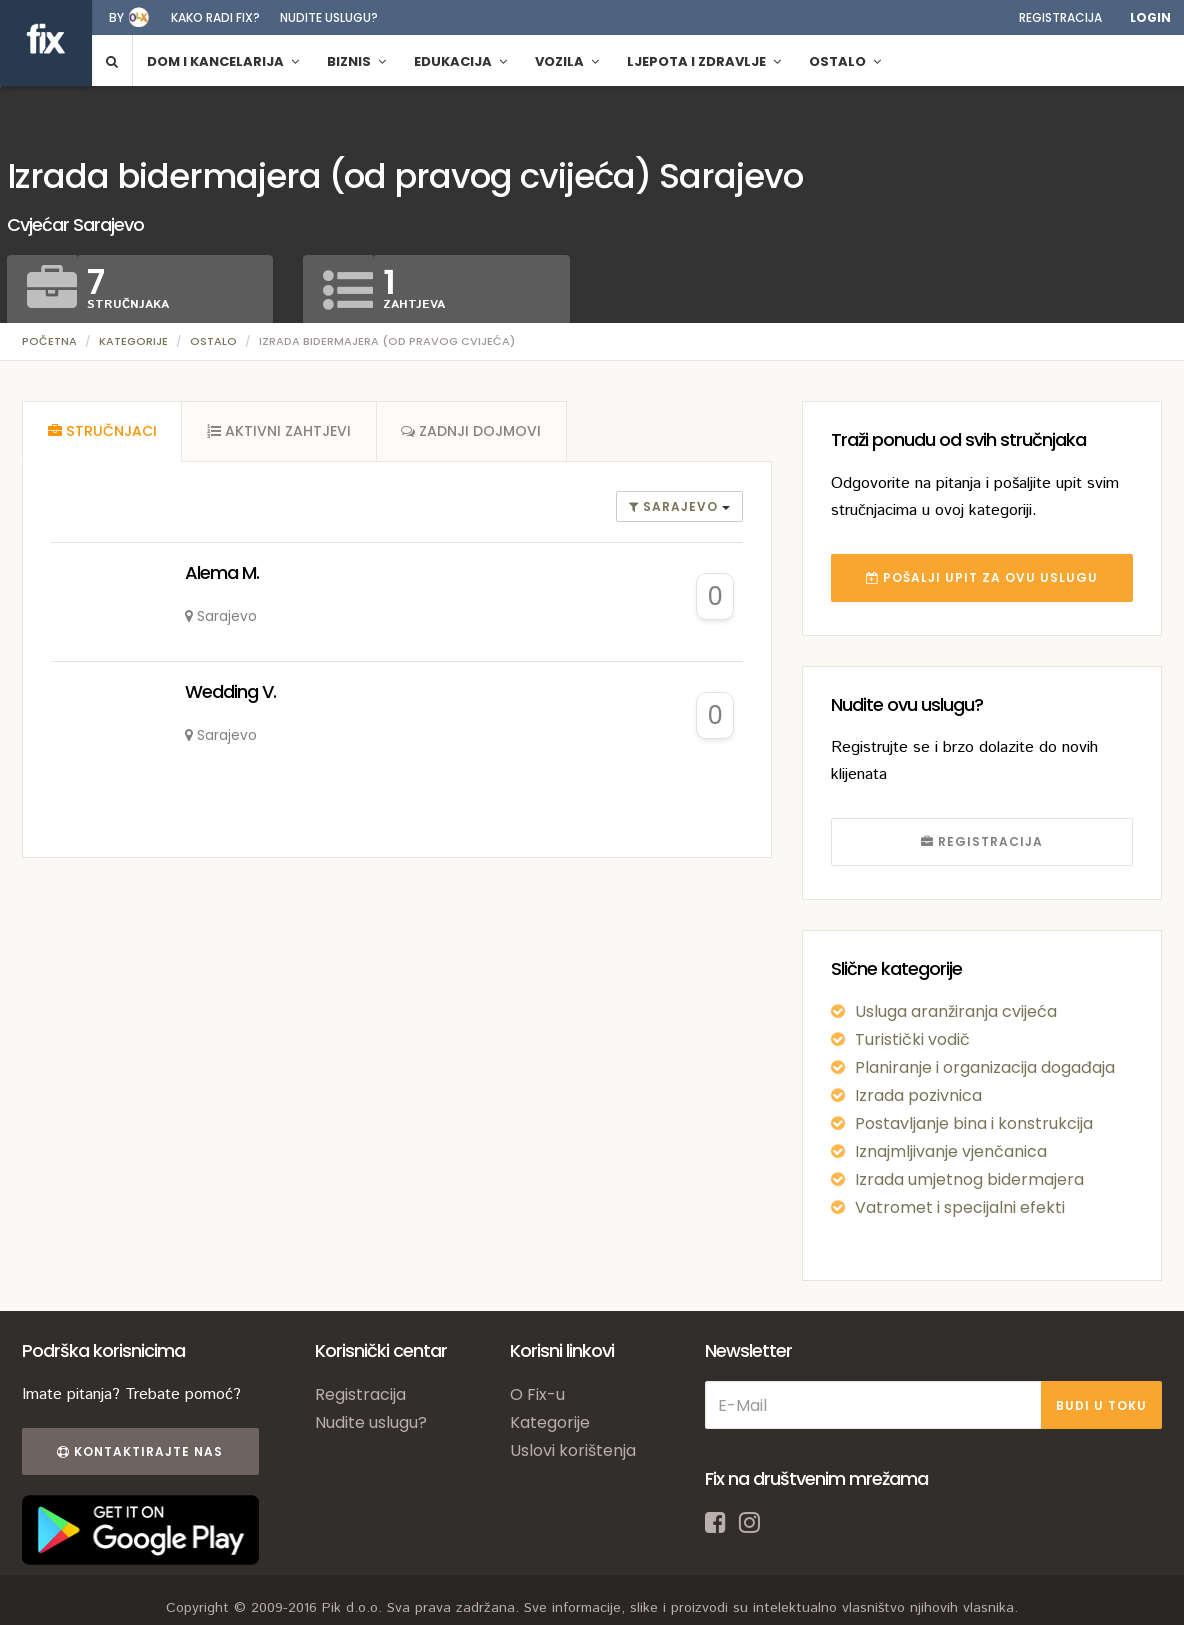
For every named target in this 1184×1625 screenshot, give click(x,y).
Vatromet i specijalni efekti (960, 1207)
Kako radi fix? (215, 17)
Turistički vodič (912, 1039)
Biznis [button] (356, 61)
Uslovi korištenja (573, 1450)
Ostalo (213, 341)
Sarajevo (675, 507)
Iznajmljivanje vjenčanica (951, 1151)
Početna (49, 341)
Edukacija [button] (460, 61)
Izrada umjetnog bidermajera (969, 1179)
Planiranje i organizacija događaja (985, 1067)
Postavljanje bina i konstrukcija (974, 1123)
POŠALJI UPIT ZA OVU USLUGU (982, 577)
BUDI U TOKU (1101, 1405)
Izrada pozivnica (918, 1095)
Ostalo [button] (845, 61)
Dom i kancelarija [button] (223, 61)
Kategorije (133, 341)
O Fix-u (537, 1394)
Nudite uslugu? (329, 17)
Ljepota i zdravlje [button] (704, 61)
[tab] (102, 432)
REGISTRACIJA (982, 841)
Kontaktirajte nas (140, 1451)
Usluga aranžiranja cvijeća (956, 1011)
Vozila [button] (567, 61)
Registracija (1060, 17)
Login (1150, 17)
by (116, 17)
